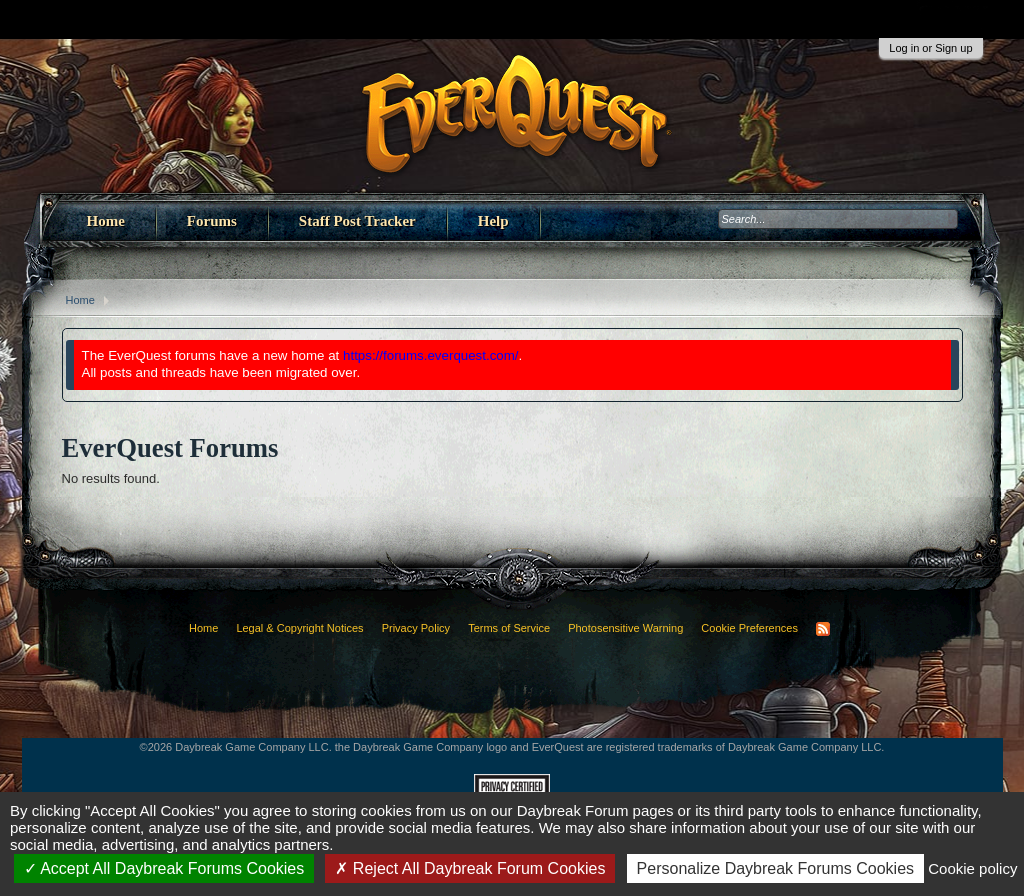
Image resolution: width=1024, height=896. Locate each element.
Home (106, 221)
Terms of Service (509, 628)
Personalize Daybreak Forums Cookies (775, 868)
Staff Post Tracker (357, 221)
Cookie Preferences (749, 628)
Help (493, 221)
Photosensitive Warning (625, 628)
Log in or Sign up (930, 48)
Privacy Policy (416, 628)
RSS (823, 629)
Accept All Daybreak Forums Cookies (164, 868)
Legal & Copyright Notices (299, 628)
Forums (212, 221)
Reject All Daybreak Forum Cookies (470, 868)
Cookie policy (972, 868)
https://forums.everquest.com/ (431, 355)
